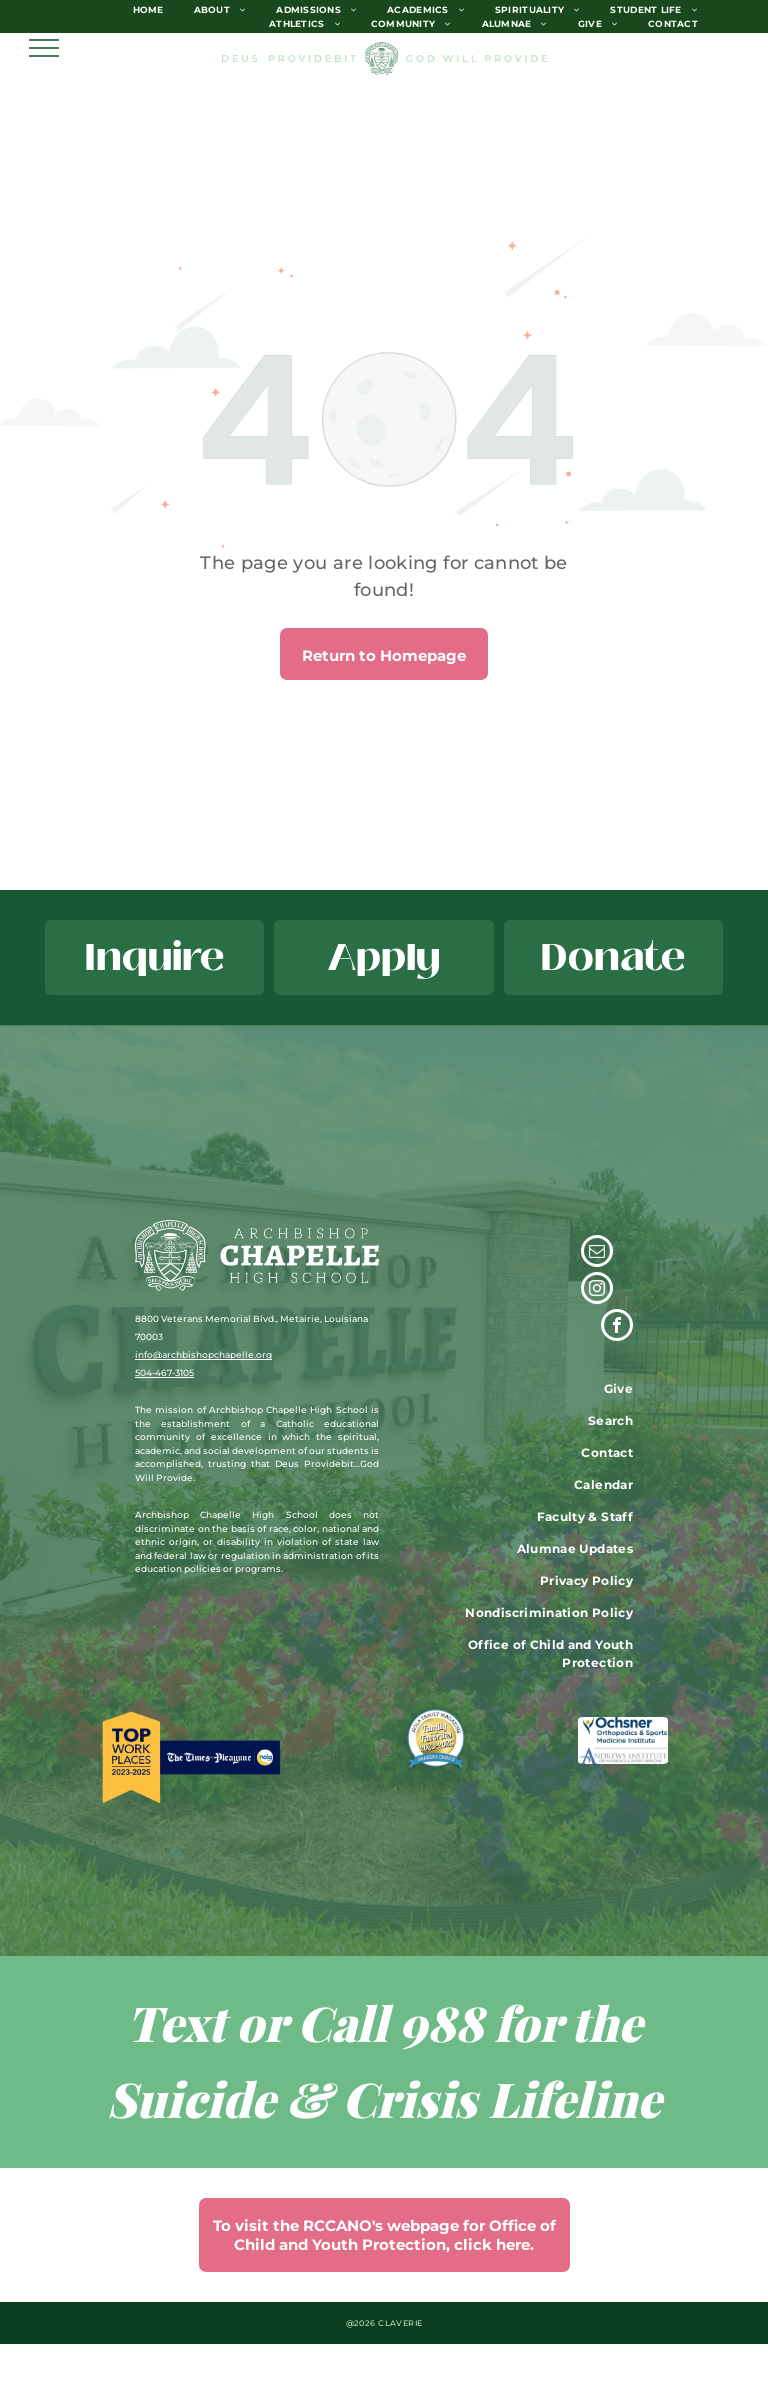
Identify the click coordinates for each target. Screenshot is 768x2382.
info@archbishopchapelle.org (203, 1354)
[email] (597, 1253)
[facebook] (617, 1327)
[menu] (44, 48)
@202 (358, 2323)
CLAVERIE (400, 2323)
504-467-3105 (164, 1372)
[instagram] (597, 1290)
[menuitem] (148, 10)
